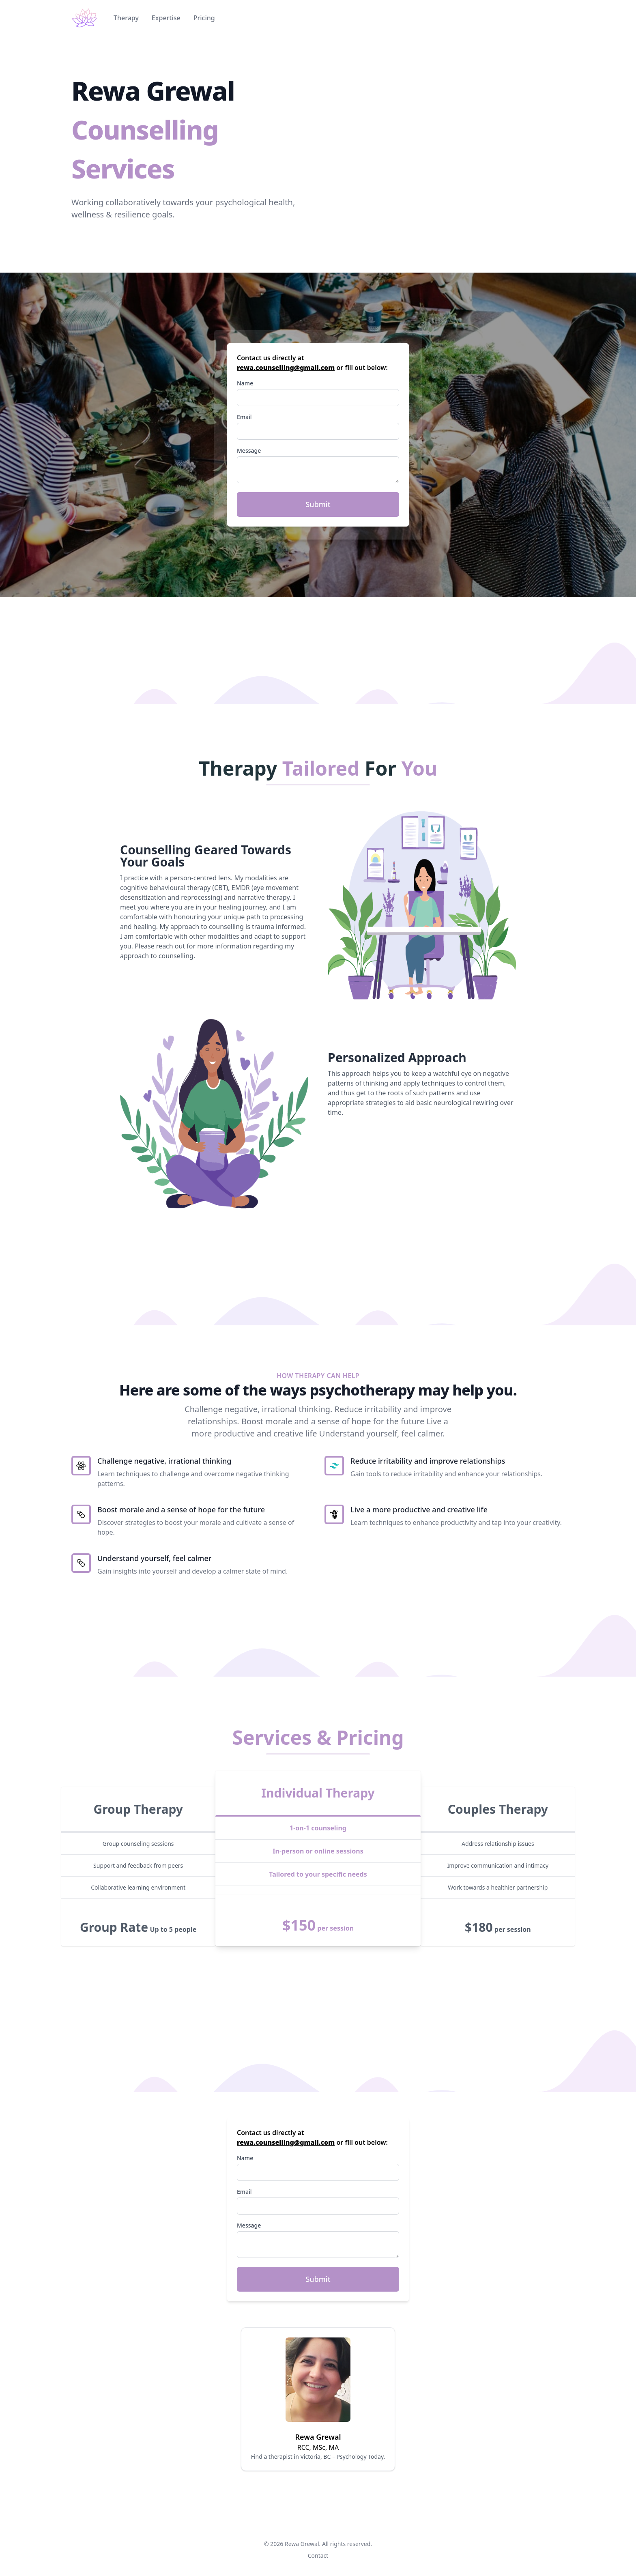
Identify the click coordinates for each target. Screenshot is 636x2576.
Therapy (126, 17)
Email (244, 417)
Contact (318, 2555)
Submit (317, 504)
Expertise (166, 17)
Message (249, 450)
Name (245, 383)
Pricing (204, 17)
